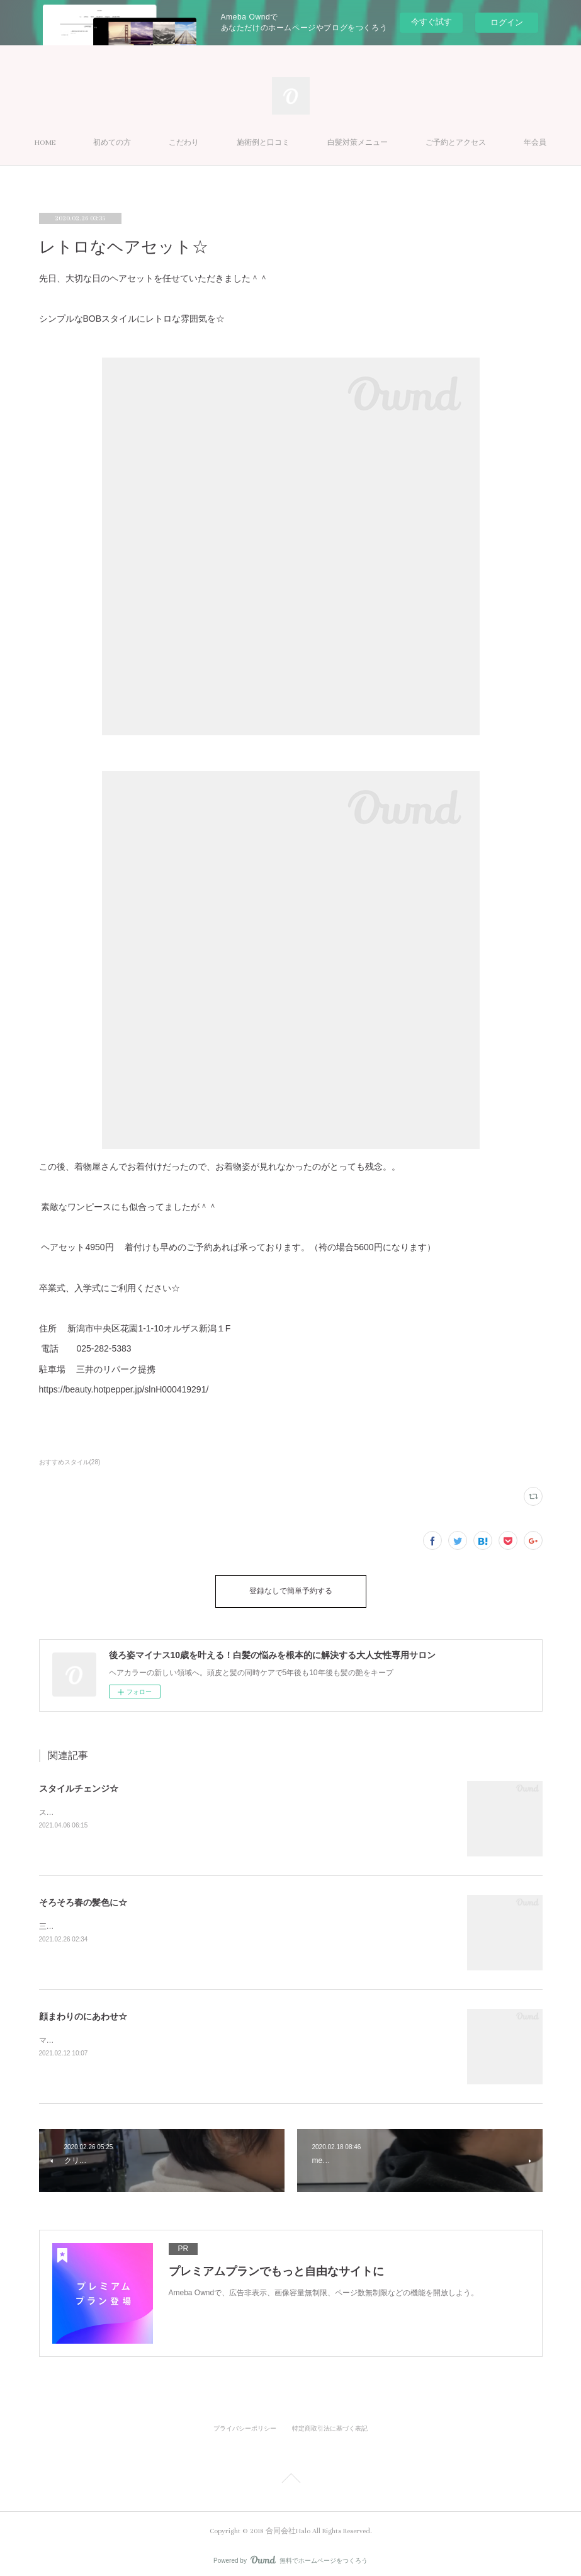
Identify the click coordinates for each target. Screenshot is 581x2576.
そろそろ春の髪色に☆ (83, 1896)
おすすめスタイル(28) (70, 1462)
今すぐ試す (431, 21)
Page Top (290, 2474)
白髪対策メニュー (403, 142)
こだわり (229, 142)
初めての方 (157, 142)
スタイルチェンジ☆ (78, 1782)
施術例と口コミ (308, 142)
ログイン (506, 22)
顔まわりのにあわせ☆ (83, 2010)
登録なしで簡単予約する (290, 1588)
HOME (90, 142)
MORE (480, 142)
